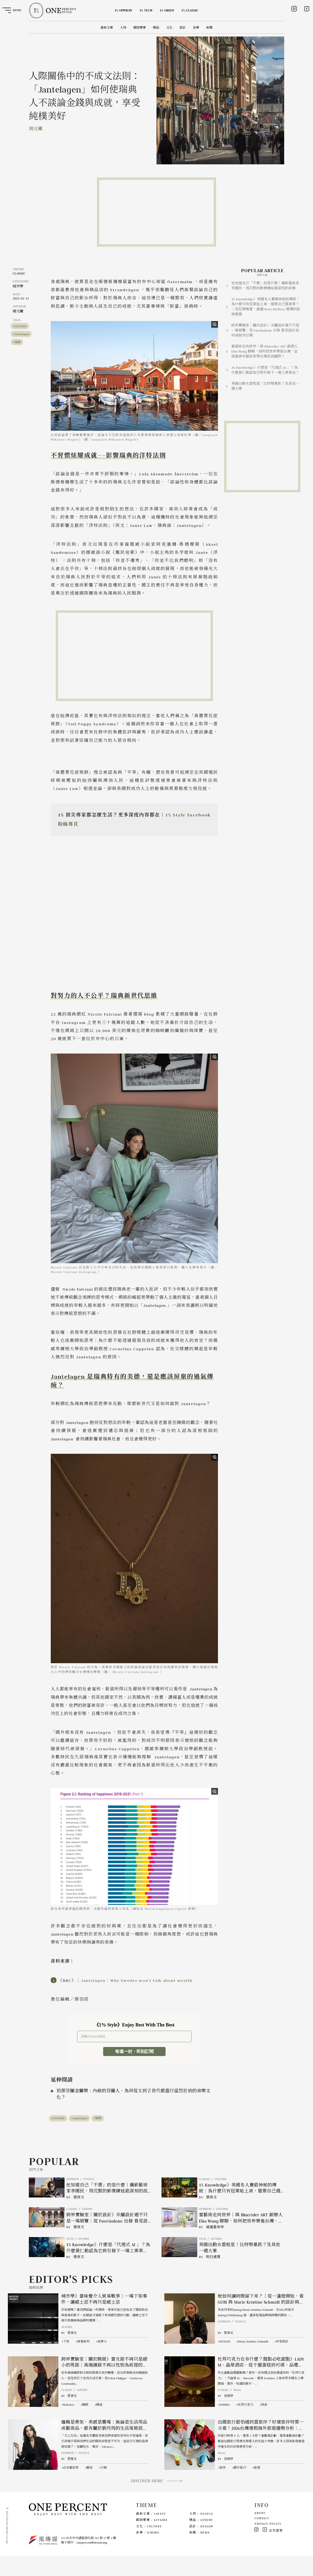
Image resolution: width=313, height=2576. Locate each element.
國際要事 (139, 27)
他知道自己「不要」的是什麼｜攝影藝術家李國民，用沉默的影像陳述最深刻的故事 (265, 285)
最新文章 (107, 27)
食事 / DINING (147, 2553)
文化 (169, 27)
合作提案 (276, 2551)
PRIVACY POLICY (268, 2544)
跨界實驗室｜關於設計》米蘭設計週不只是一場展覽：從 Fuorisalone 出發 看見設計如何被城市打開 (265, 330)
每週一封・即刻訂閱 (134, 2051)
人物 (123, 27)
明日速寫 (214, 2257)
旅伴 (230, 2488)
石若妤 (235, 2409)
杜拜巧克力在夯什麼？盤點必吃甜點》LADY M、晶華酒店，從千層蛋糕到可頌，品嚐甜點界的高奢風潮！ (263, 2372)
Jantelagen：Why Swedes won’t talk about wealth (138, 1980)
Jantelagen (22, 334)
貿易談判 (91, 2348)
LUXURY (88, 2209)
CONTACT (261, 2538)
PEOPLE (89, 2179)
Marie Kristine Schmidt (260, 2348)
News (244, 2396)
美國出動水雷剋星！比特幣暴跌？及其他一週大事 (265, 386)
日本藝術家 (78, 2488)
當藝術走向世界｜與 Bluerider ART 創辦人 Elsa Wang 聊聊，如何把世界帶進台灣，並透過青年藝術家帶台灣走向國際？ (264, 351)
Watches (76, 2418)
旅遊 (264, 2488)
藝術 (97, 2488)
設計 (183, 27)
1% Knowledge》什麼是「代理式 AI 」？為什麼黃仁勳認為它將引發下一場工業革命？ (265, 370)
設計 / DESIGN (201, 2546)
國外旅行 (247, 2488)
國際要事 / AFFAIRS (151, 2540)
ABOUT (260, 2533)
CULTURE (21, 326)
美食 (271, 2418)
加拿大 (109, 2348)
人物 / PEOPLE (201, 2534)
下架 (74, 2348)
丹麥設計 (289, 2348)
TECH (70, 2238)
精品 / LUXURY (201, 2540)
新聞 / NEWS (199, 2553)
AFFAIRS (84, 2238)
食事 (196, 27)
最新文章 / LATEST (151, 2534)
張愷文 (79, 2479)
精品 (156, 27)
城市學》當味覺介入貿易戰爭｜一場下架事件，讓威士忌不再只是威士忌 (107, 2299)
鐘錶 (93, 2418)
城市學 (18, 286)
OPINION (73, 2179)
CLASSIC (19, 273)
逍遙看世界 (216, 2227)
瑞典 (18, 342)
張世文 (79, 2197)
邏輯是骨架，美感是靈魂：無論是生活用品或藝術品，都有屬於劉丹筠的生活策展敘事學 (107, 2442)
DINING (232, 2418)
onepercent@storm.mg (91, 2563)
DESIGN (232, 2348)
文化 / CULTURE (149, 2546)
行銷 (111, 2488)
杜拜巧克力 (253, 2418)
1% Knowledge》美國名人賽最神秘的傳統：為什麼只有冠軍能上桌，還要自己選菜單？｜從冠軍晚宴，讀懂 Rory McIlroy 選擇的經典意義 (265, 306)
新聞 (209, 27)
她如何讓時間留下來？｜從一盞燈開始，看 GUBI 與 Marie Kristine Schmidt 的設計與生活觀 (263, 2302)
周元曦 (35, 128)
